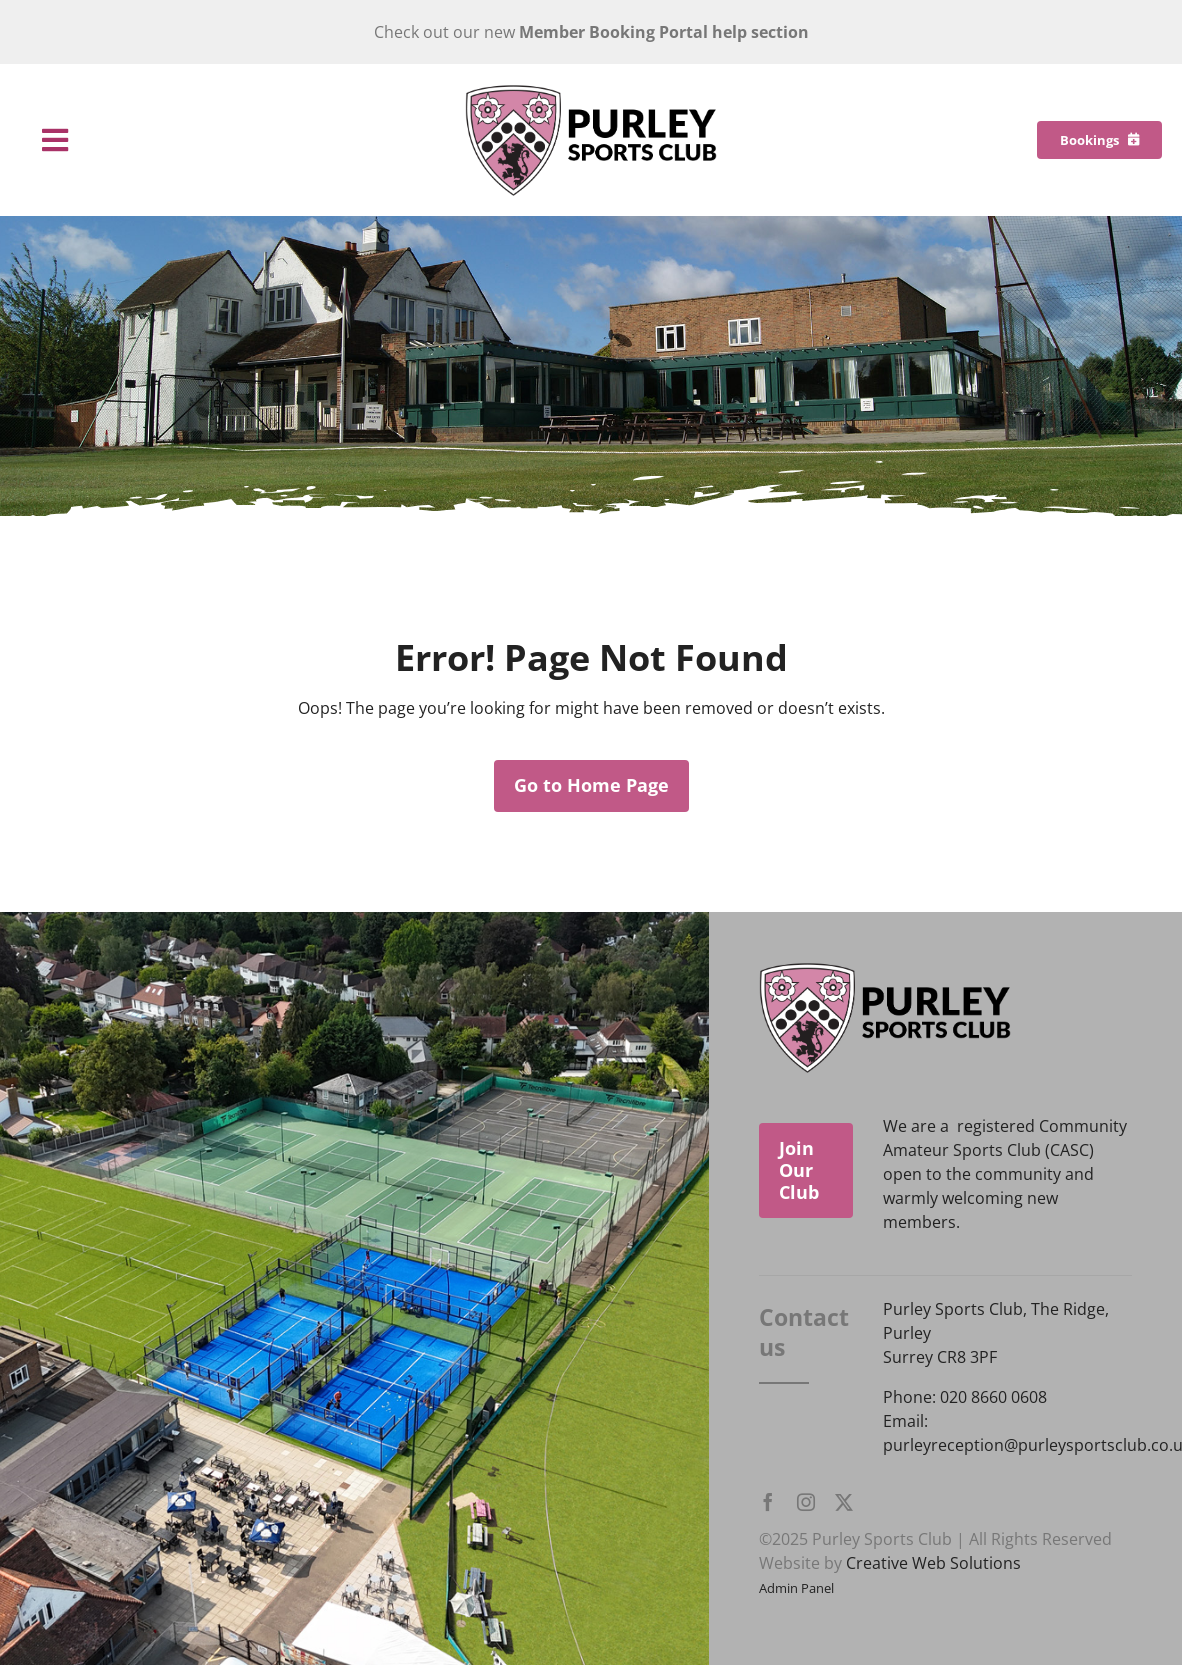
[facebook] (768, 1502)
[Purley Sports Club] (591, 92)
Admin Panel (796, 1588)
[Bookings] (1099, 140)
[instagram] (806, 1502)
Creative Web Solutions (933, 1563)
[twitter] (844, 1502)
